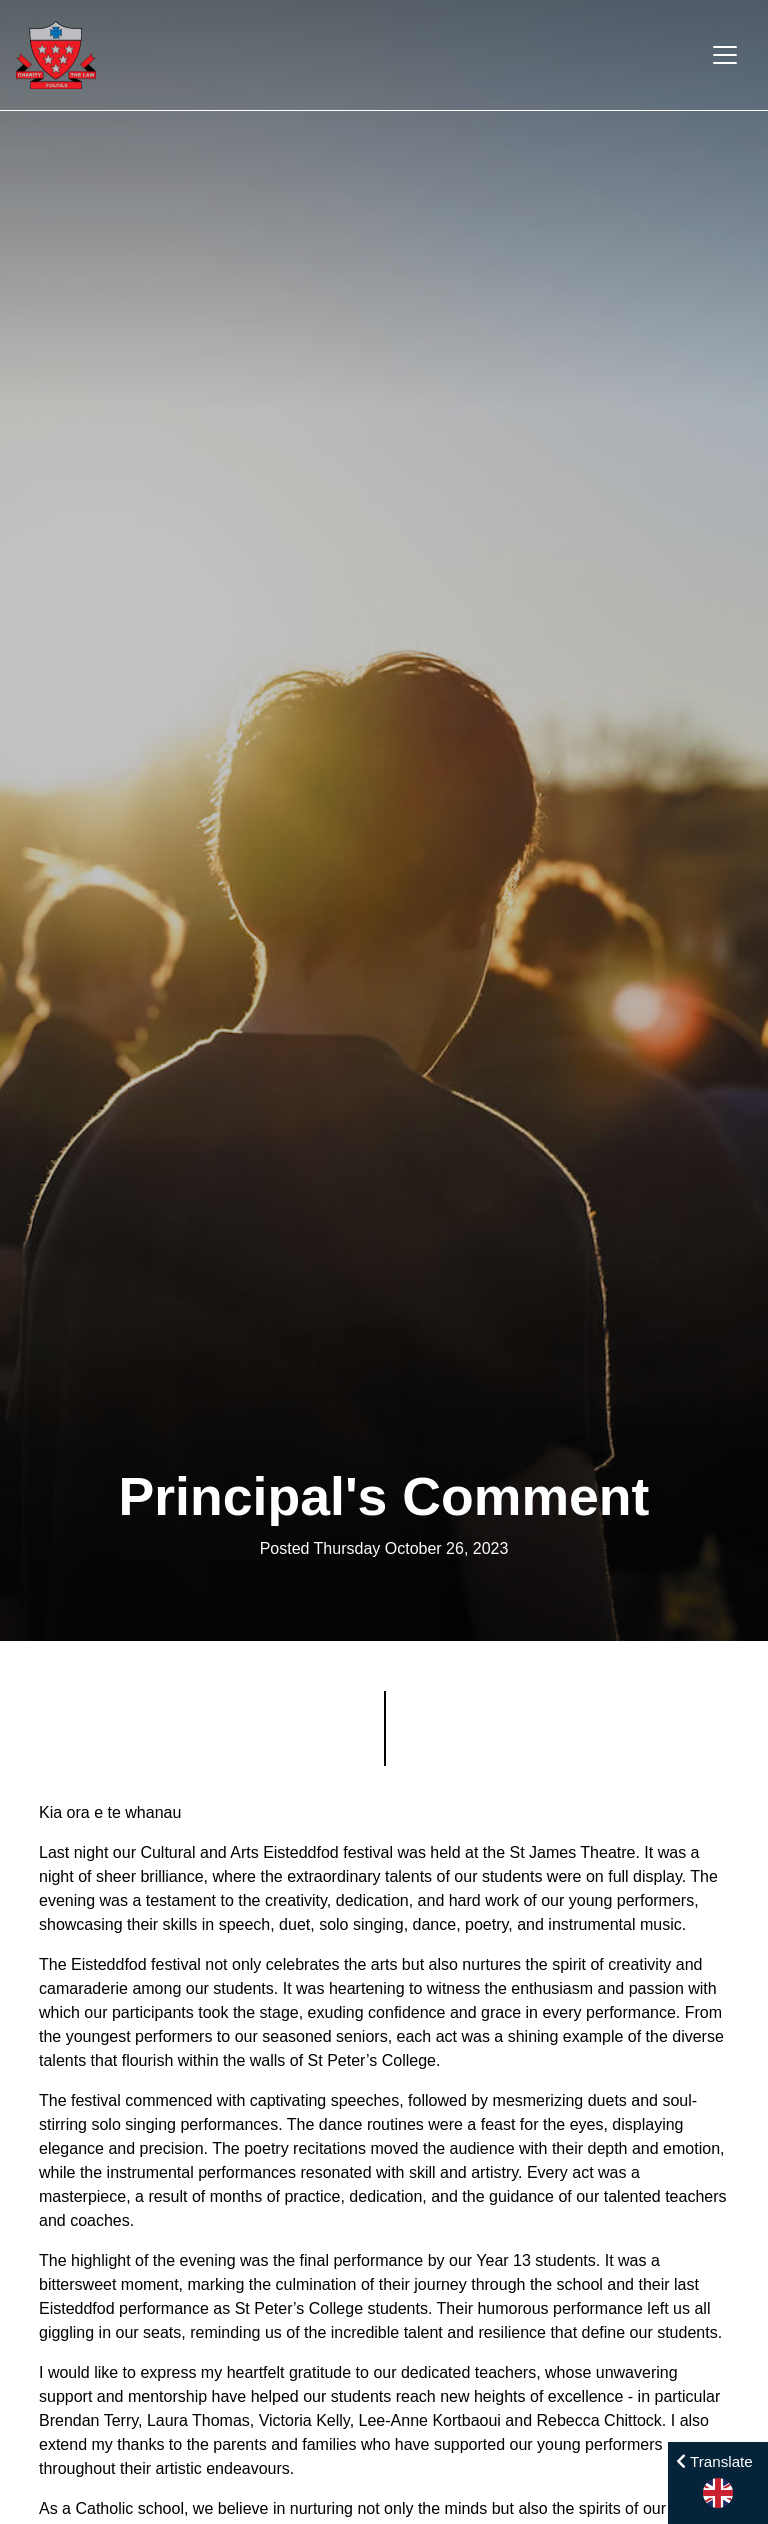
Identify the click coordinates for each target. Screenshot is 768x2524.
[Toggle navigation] (725, 55)
